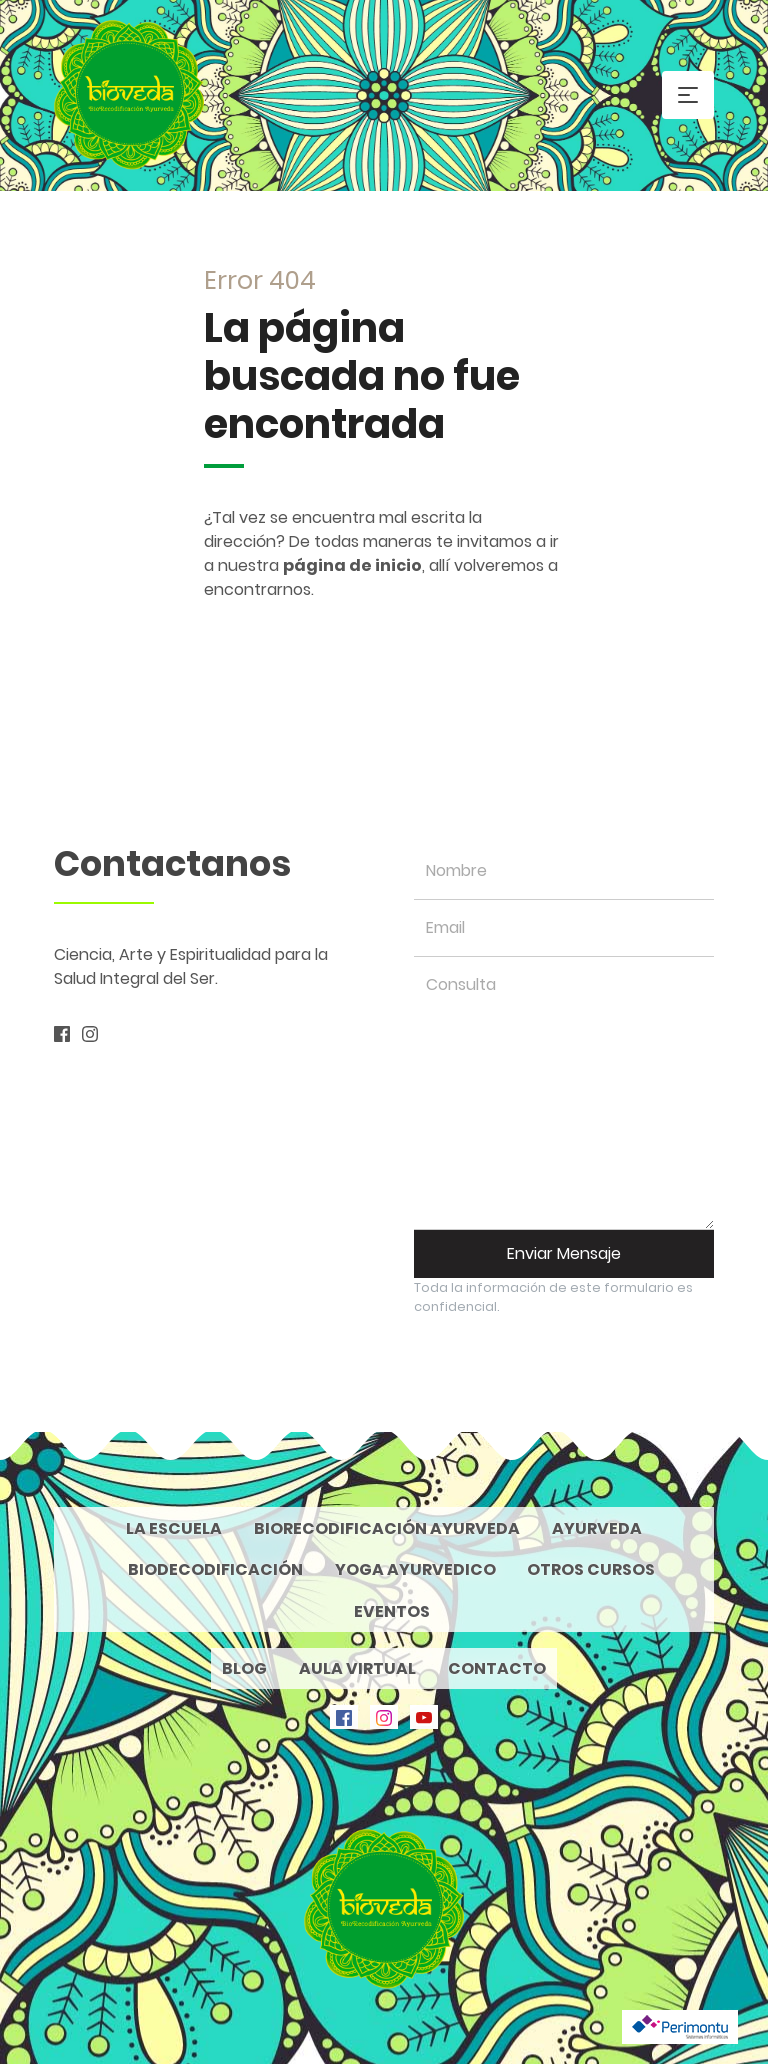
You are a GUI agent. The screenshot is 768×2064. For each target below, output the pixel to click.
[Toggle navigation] (688, 95)
